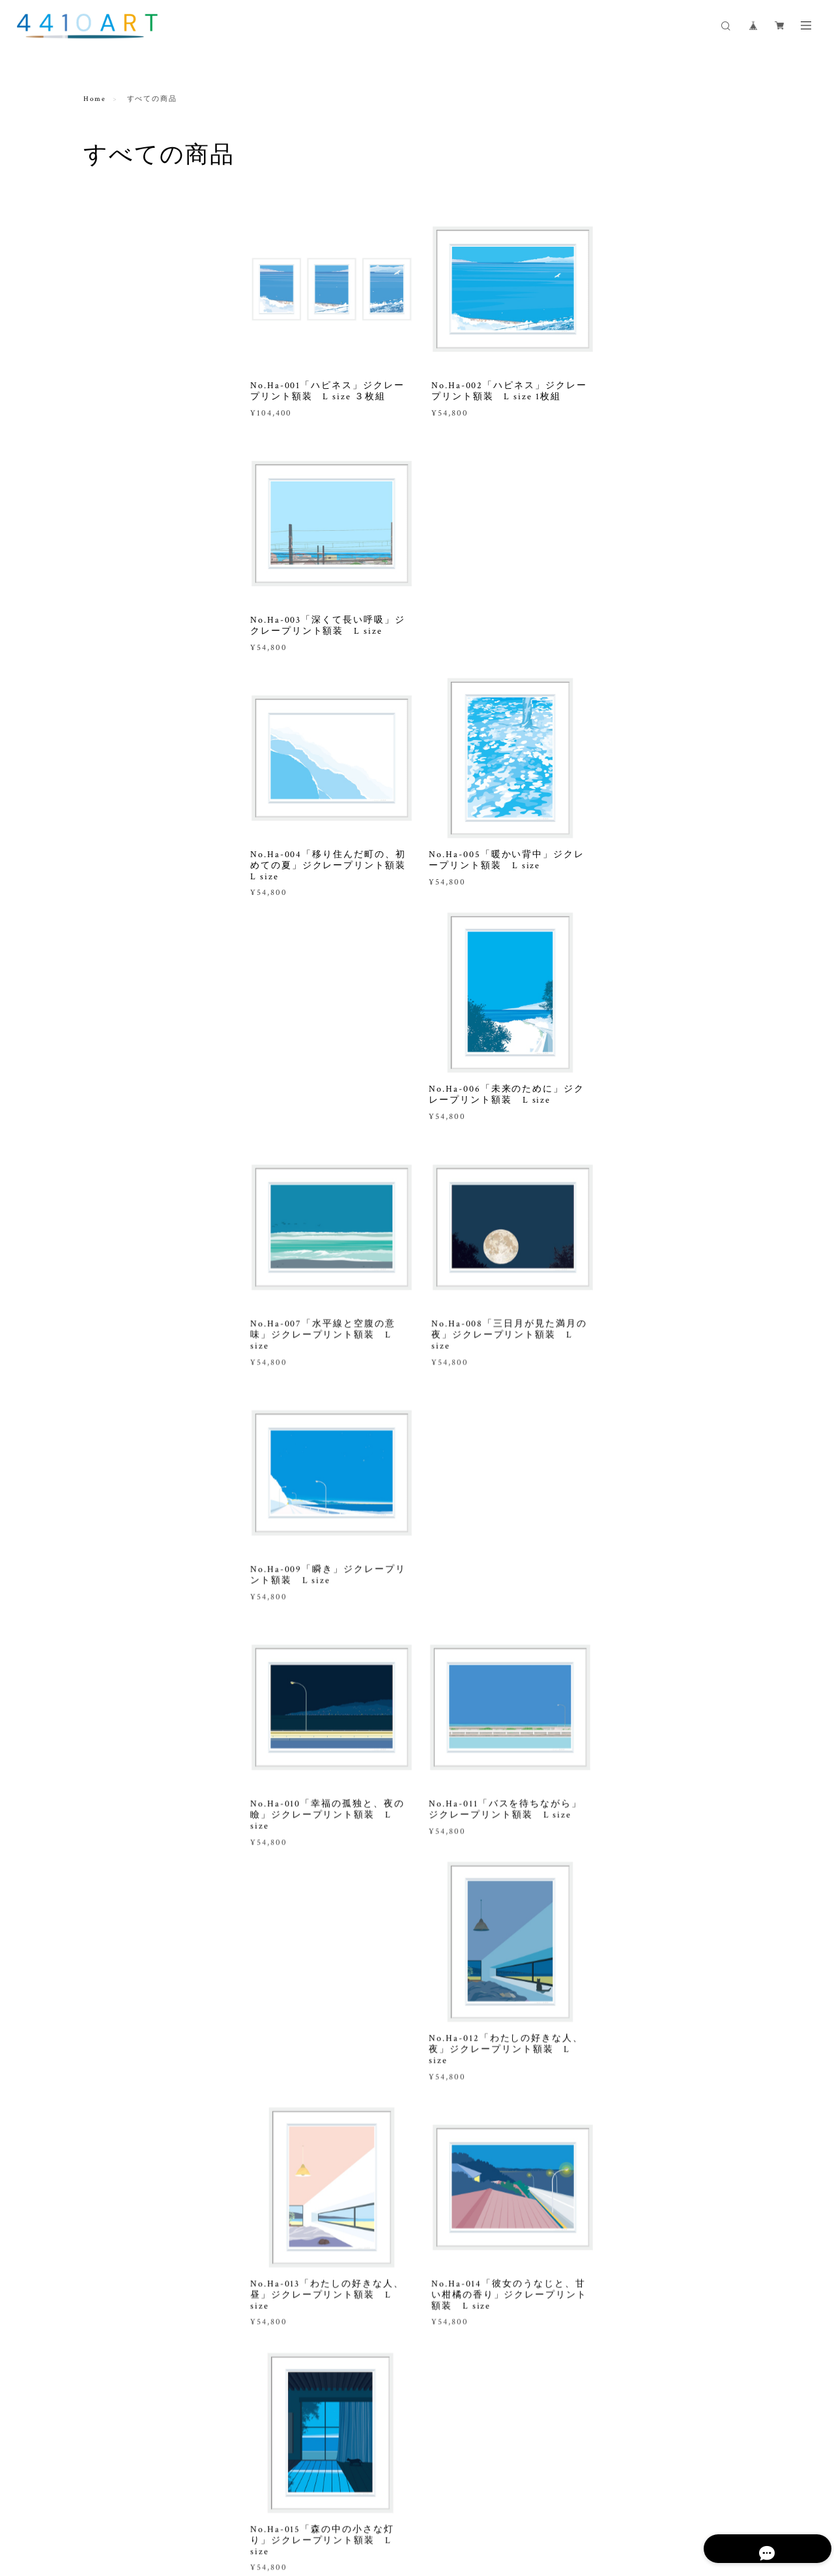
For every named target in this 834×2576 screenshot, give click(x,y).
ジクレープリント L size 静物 (144, 352)
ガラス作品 (106, 762)
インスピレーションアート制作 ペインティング (142, 665)
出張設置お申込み (119, 700)
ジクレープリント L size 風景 (144, 260)
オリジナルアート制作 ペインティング (142, 583)
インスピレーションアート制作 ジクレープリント (142, 624)
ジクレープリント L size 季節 (144, 291)
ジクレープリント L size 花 (140, 321)
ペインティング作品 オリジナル (142, 500)
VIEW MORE (500, 2122)
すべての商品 (110, 229)
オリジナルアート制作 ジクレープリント (142, 541)
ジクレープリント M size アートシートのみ (142, 459)
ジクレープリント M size (135, 383)
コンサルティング (119, 731)
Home (94, 99)
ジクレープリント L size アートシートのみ (145, 418)
